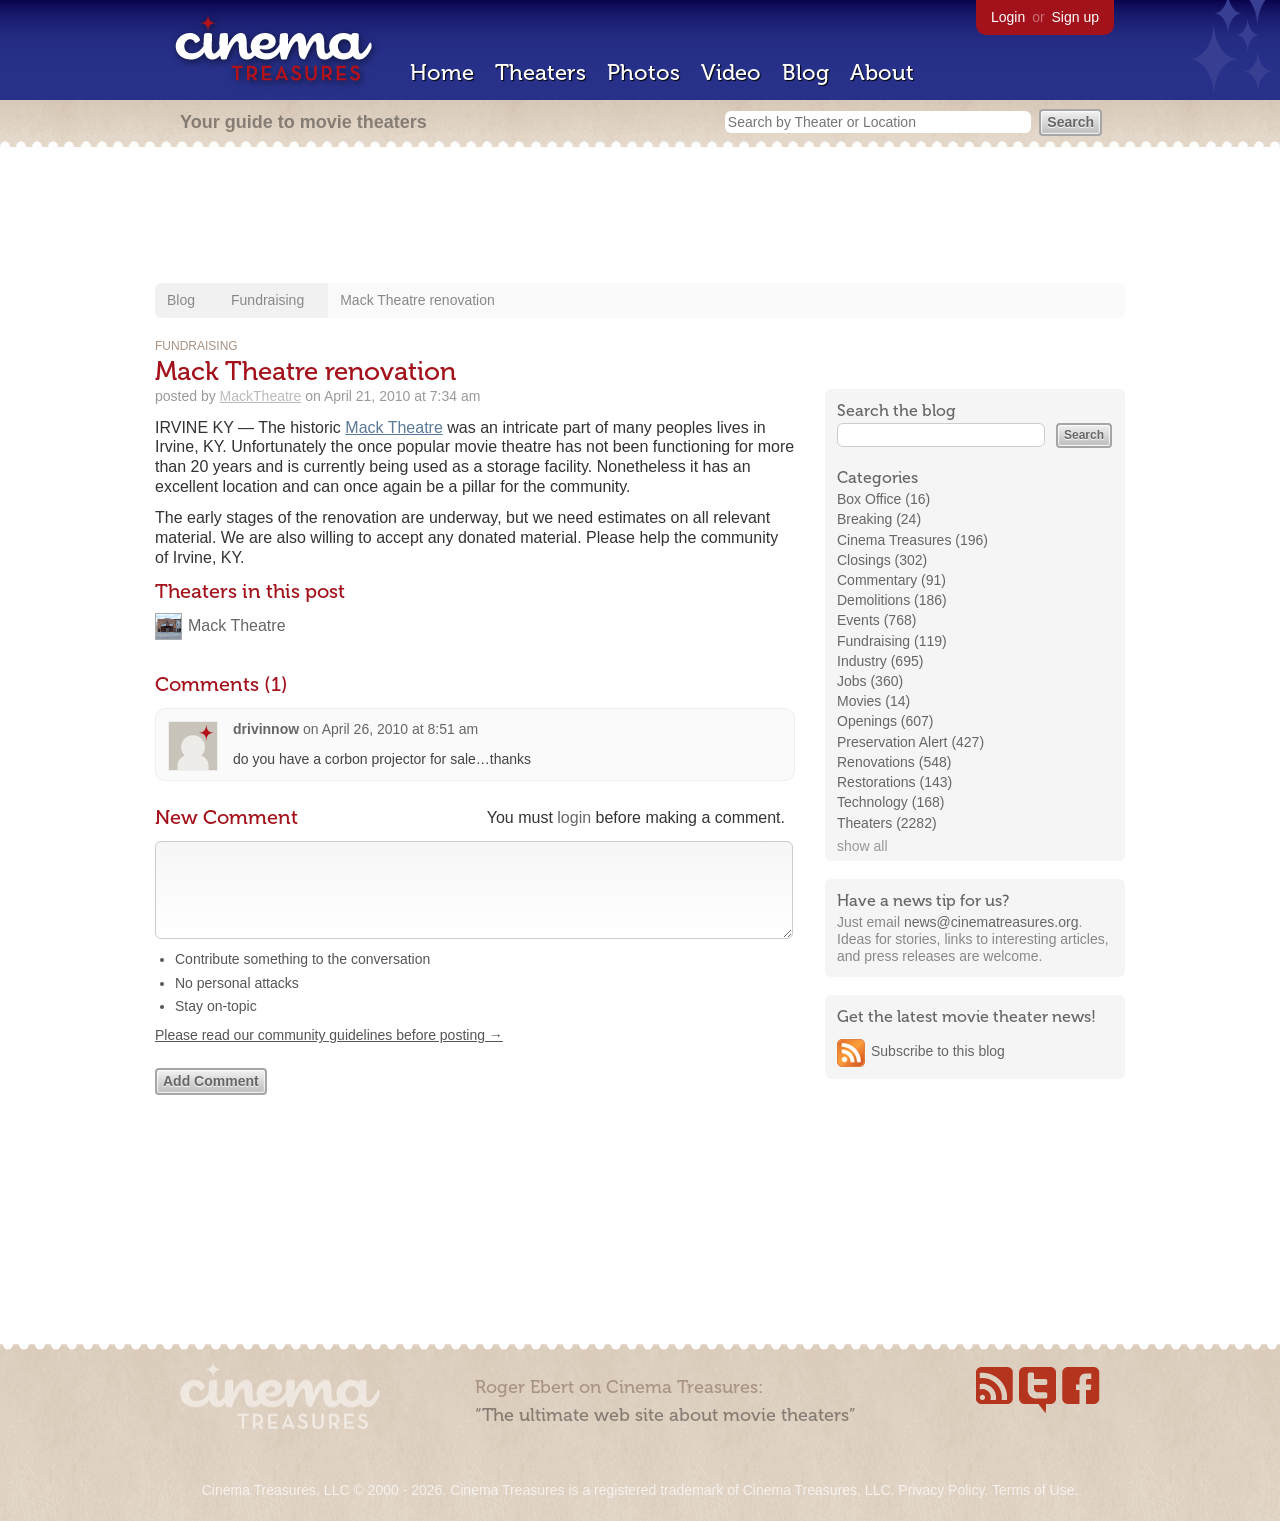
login (574, 817)
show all (862, 846)
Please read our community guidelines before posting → (329, 1055)
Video (731, 72)
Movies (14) (873, 701)
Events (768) (876, 620)
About (882, 72)
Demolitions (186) (892, 600)
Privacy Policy (941, 1490)
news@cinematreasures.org (991, 922)
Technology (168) (890, 802)
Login (1008, 17)
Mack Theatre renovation (417, 300)
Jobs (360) (870, 681)
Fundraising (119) (892, 641)
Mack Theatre (394, 427)
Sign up (1075, 17)
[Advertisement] (640, 217)
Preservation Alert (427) (910, 742)
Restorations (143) (894, 782)
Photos (643, 72)
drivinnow (266, 729)
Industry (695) (880, 661)
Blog (805, 72)
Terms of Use (1033, 1490)
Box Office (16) (883, 499)
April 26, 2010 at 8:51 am (400, 729)
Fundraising (267, 300)
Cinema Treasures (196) (912, 540)
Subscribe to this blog (938, 1051)
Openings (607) (885, 721)
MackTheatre (261, 396)
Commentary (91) (891, 580)
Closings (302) (882, 560)
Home (442, 72)
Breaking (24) (879, 519)
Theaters (540, 72)
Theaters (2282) (887, 823)
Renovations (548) (894, 762)
